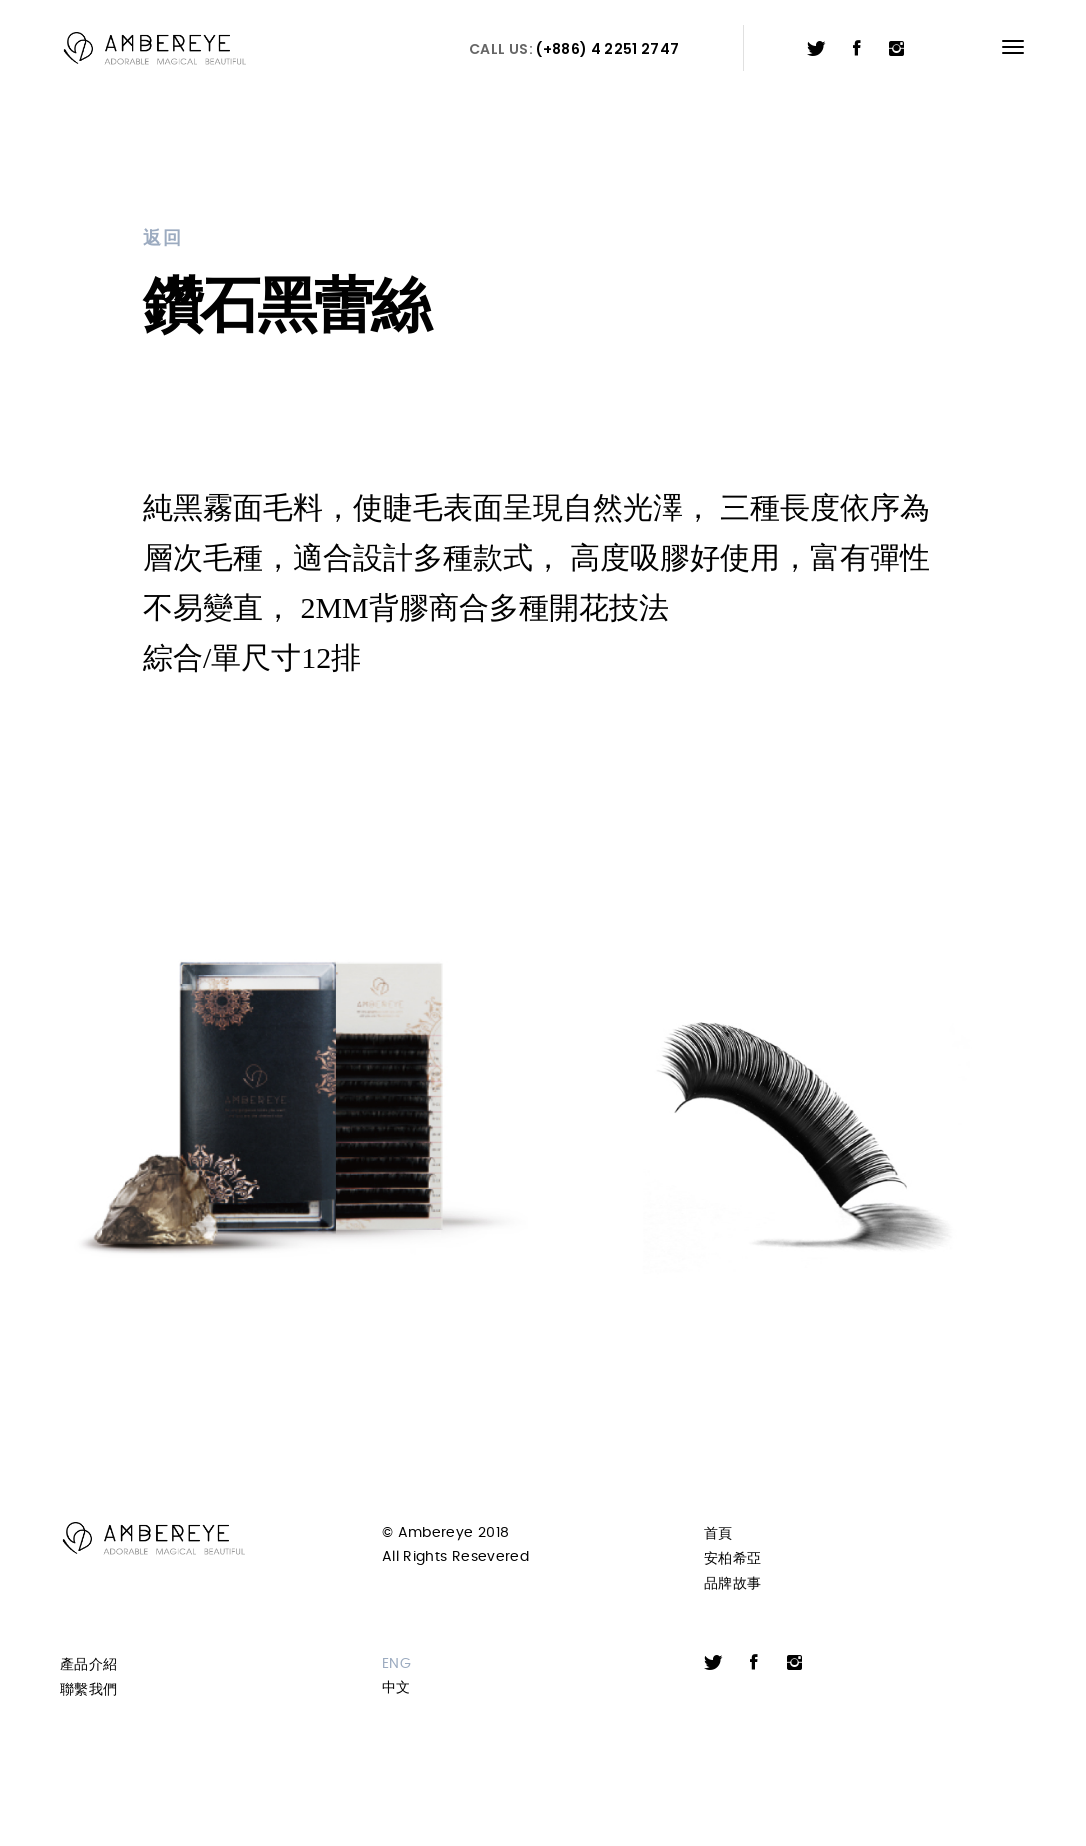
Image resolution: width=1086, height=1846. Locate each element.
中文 (396, 1688)
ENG (396, 1664)
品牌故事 (732, 1583)
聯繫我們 (88, 1689)
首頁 (718, 1533)
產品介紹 (88, 1664)
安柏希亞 (732, 1558)
